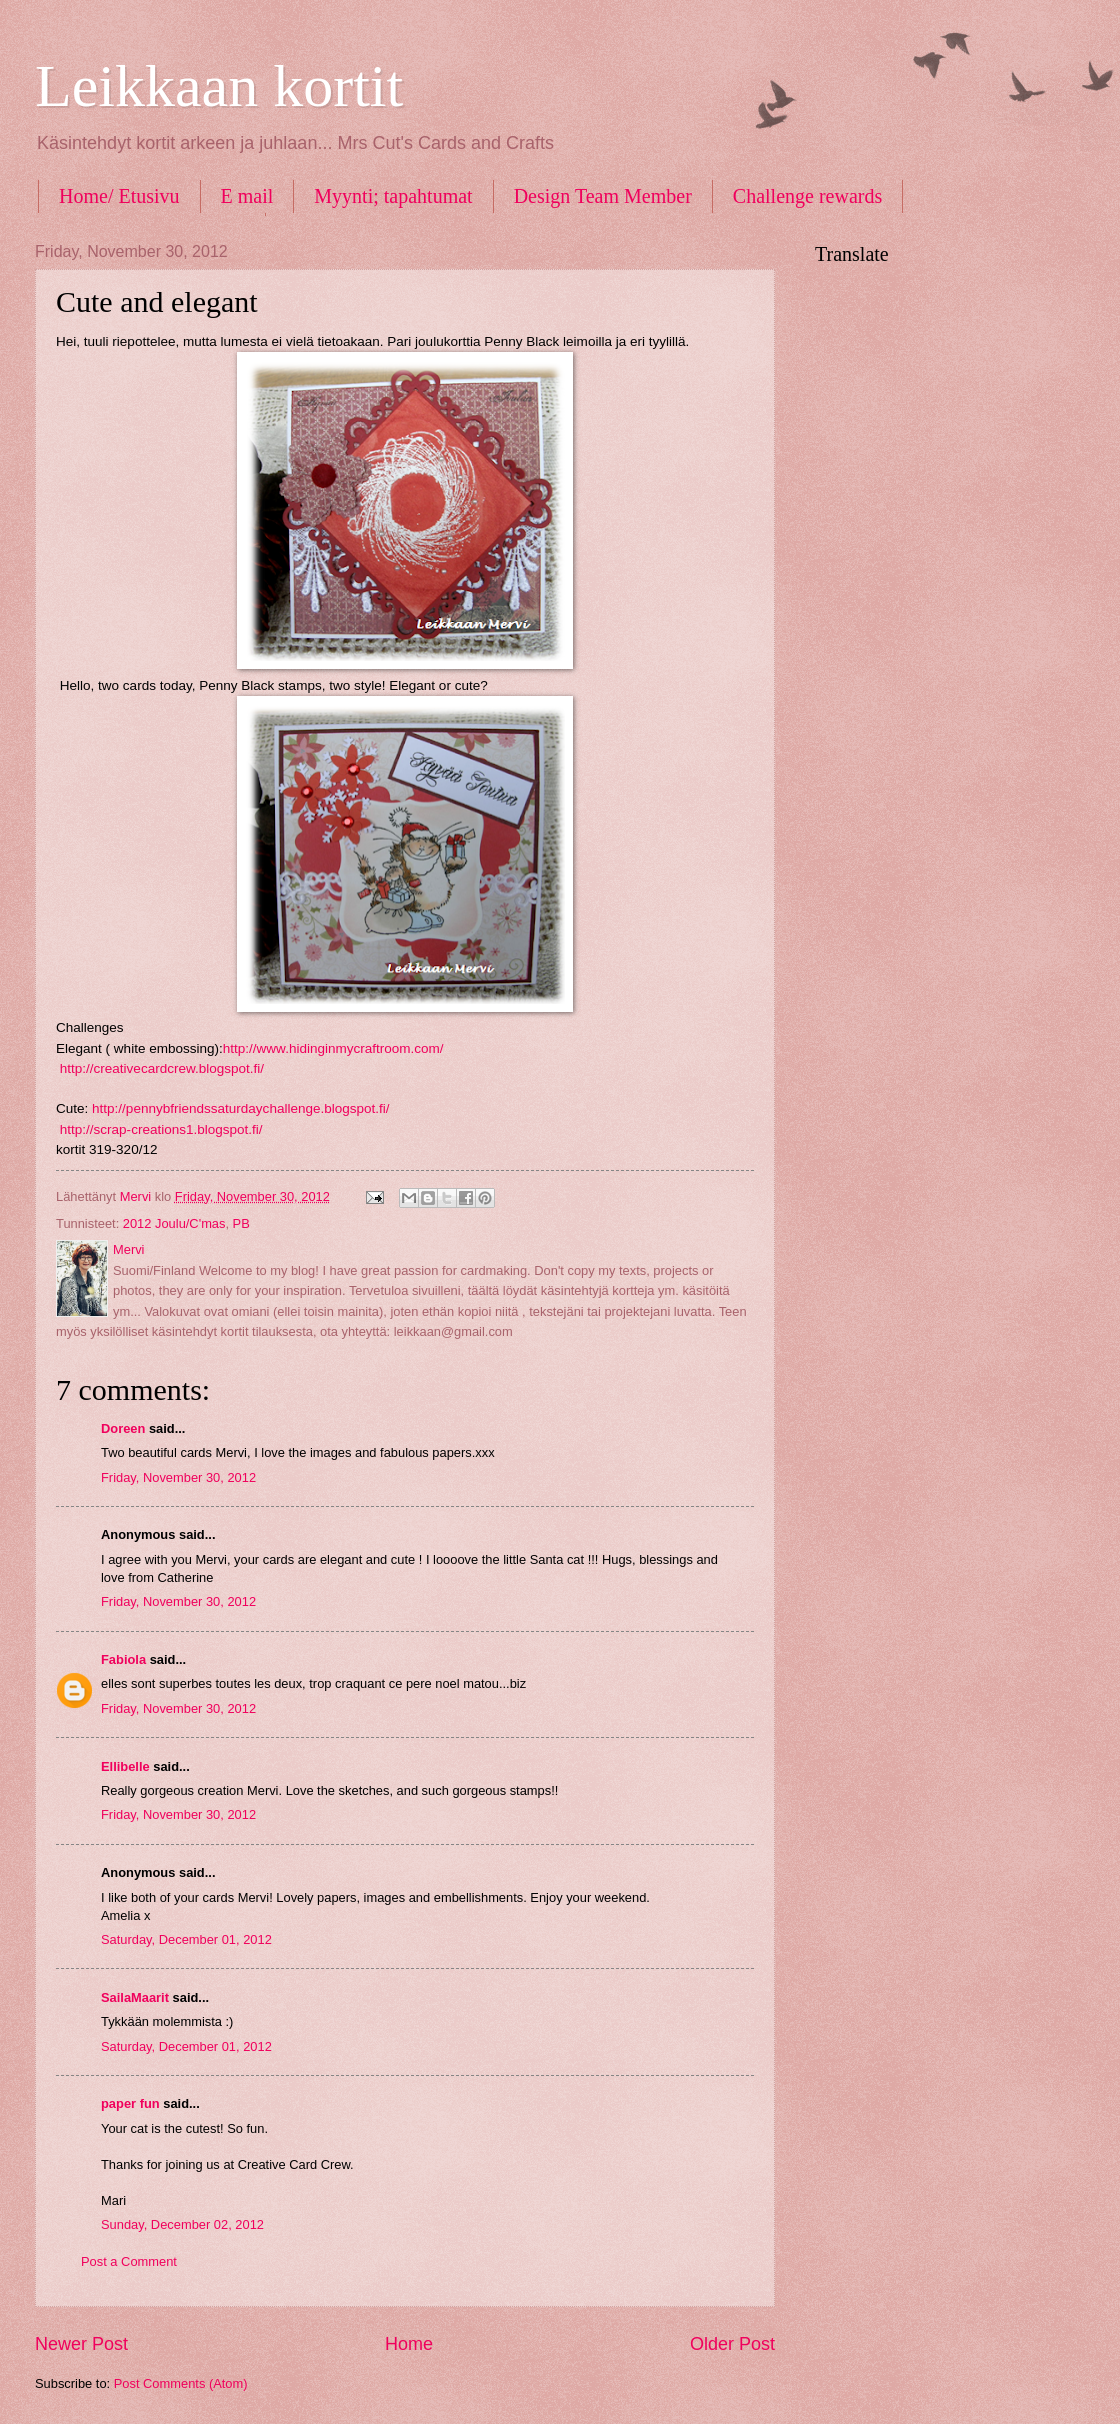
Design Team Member (603, 196)
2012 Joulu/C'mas (174, 1223)
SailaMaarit (135, 1997)
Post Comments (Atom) (181, 2383)
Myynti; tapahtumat (393, 196)
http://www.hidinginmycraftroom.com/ (333, 1048)
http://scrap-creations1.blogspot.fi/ (161, 1129)
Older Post (732, 2344)
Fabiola (123, 1659)
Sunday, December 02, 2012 (182, 2224)
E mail (247, 196)
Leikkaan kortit (219, 86)
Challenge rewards (807, 196)
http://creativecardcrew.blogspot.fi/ (160, 1068)
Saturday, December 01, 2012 (186, 1939)
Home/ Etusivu (119, 196)
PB (241, 1223)
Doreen (123, 1428)
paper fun (130, 2103)
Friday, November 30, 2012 (178, 1477)
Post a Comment (129, 2261)
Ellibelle (125, 1766)
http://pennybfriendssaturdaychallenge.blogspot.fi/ (241, 1108)
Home (409, 2344)
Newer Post (81, 2344)
